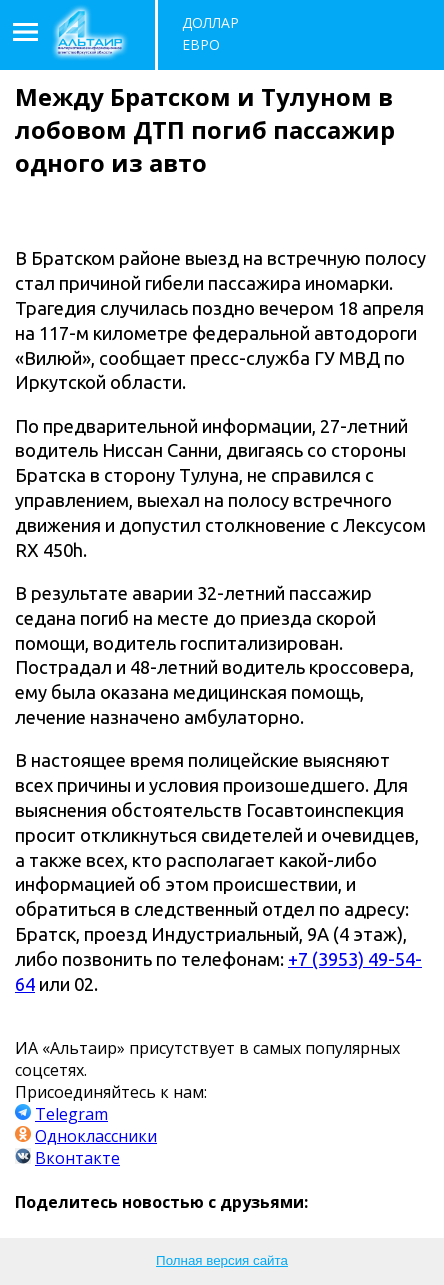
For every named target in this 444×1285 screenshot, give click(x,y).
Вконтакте (77, 1158)
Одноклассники (96, 1136)
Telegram (71, 1114)
